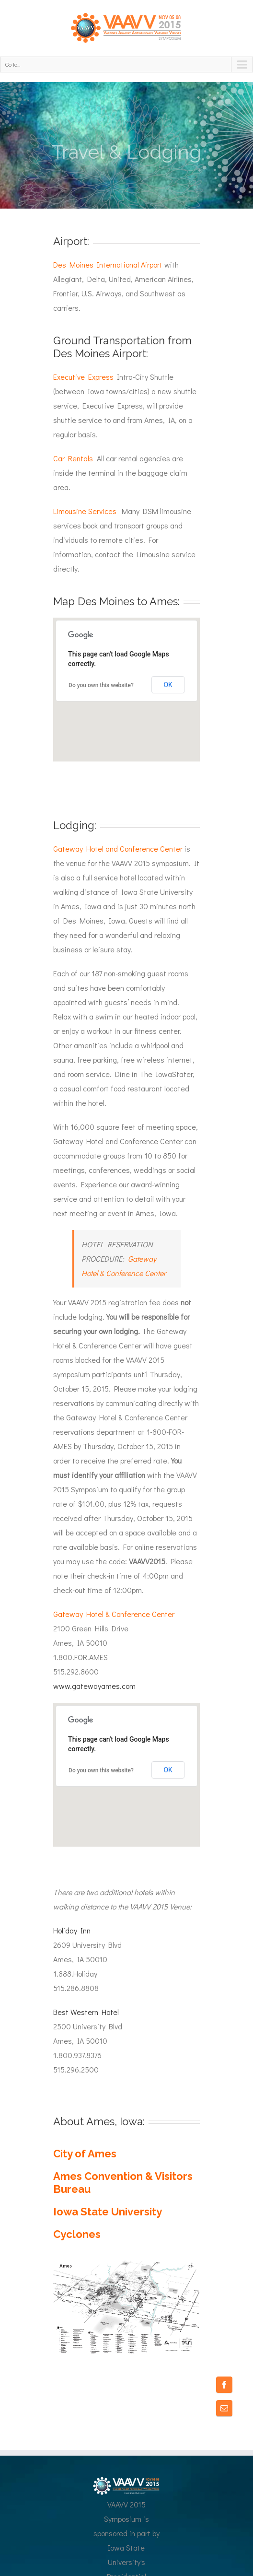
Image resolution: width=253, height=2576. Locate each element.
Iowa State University (107, 2211)
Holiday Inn (72, 1930)
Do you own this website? (101, 685)
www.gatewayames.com (94, 1686)
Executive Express (83, 377)
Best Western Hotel (86, 2012)
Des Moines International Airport (107, 264)
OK (167, 685)
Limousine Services (85, 511)
